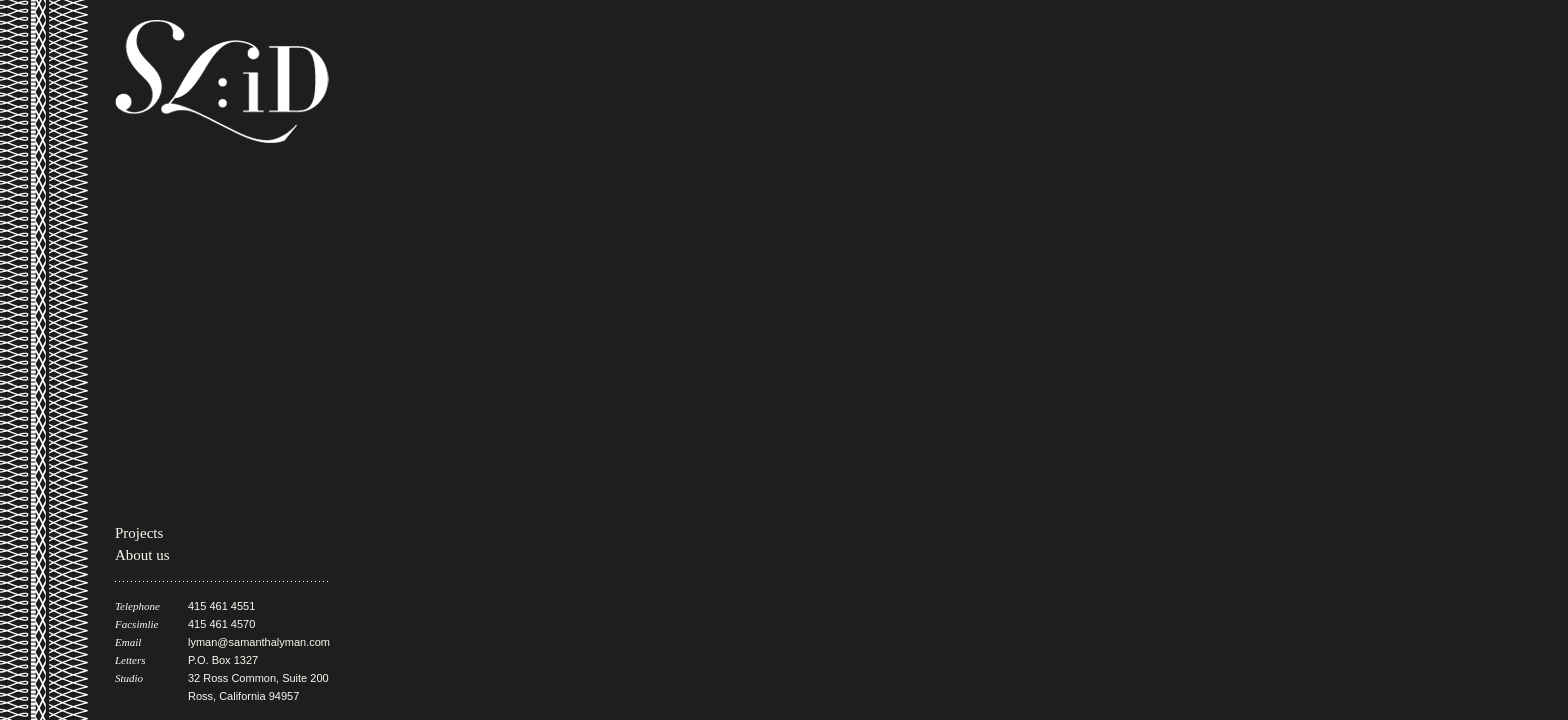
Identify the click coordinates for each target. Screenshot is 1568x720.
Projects (139, 533)
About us (142, 555)
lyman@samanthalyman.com (259, 642)
